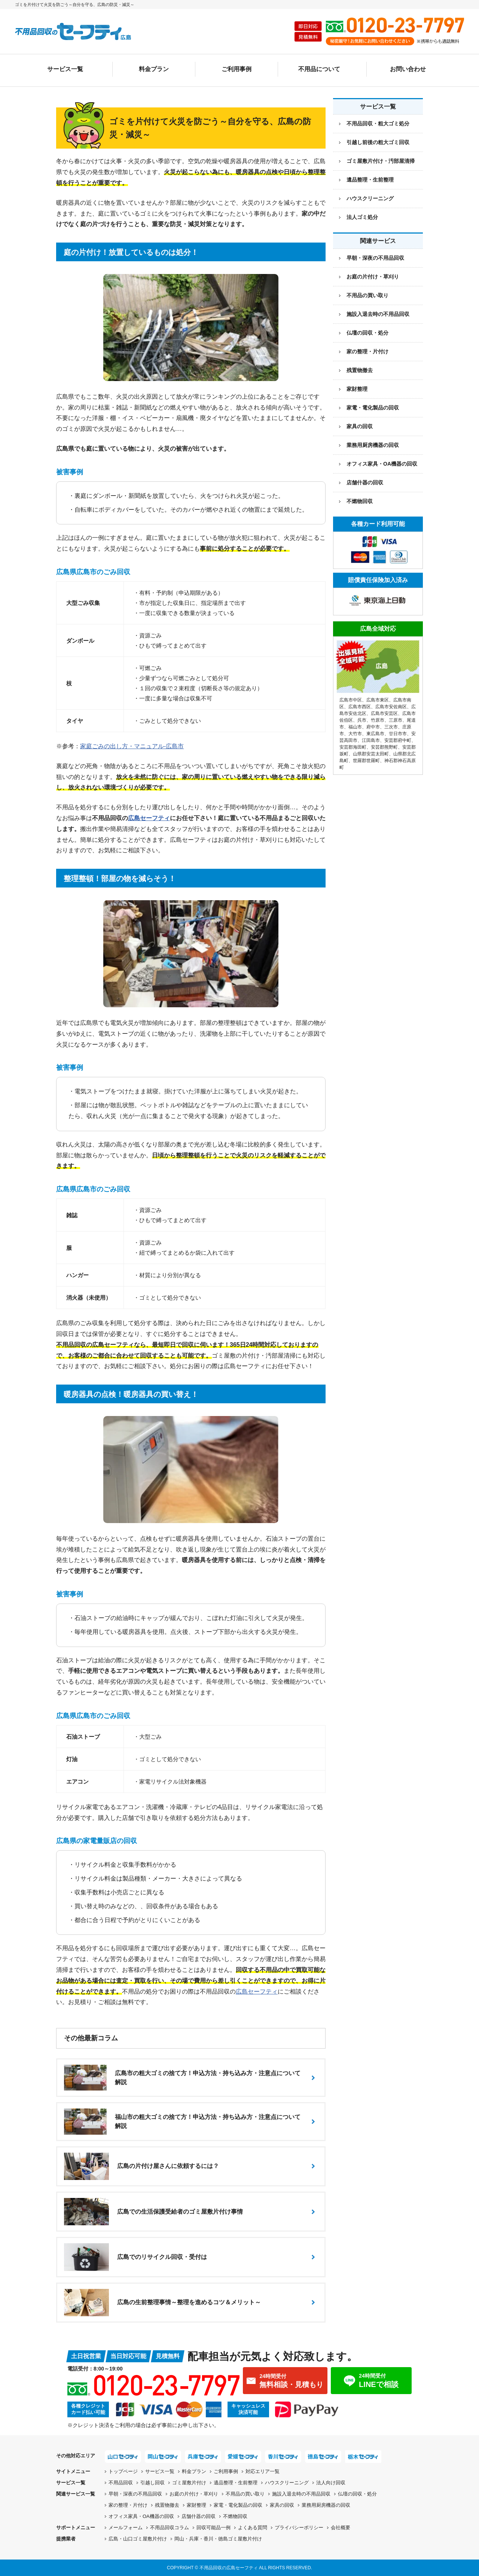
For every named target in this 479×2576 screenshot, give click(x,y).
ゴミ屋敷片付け (189, 2482)
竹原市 (377, 720)
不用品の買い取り (367, 295)
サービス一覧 (65, 69)
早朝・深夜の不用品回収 (375, 258)
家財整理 (357, 389)
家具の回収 (360, 426)
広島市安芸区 (384, 713)
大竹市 (355, 733)
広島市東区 (377, 700)
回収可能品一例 (213, 2527)
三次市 (391, 727)
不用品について (319, 69)
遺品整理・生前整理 (370, 180)
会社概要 (340, 2527)
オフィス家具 (382, 464)
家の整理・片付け (367, 351)
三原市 (395, 720)
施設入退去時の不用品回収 (378, 314)
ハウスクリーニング (370, 198)
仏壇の (357, 2494)
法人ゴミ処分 (362, 217)
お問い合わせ (408, 69)
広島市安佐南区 (391, 706)
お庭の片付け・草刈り (373, 277)
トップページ (123, 2471)
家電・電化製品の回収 (373, 408)
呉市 (361, 720)
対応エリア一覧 (262, 2471)
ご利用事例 (236, 69)
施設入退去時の (301, 2494)
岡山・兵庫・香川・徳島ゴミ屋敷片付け (218, 2539)
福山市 (355, 727)
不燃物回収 (360, 501)
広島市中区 (350, 700)
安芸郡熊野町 (384, 747)
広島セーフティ (149, 818)
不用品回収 (121, 2482)
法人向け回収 (330, 2482)
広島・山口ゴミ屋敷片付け (138, 2539)
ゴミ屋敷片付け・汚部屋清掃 (381, 161)
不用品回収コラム (169, 2527)
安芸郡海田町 (352, 747)
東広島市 (375, 733)
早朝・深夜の (135, 2494)
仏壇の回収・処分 (367, 333)
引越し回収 (152, 2482)
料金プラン (154, 69)
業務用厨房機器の (373, 445)
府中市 (373, 727)
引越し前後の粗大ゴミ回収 (378, 142)
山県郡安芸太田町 (371, 753)
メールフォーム (126, 2527)
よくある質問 (252, 2527)
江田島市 (371, 740)
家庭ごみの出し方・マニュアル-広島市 (132, 746)
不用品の (245, 2494)
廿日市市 (398, 733)
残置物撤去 (360, 370)
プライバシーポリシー (299, 2527)
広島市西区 (359, 706)
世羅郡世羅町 (366, 760)
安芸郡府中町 (397, 740)
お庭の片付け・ (194, 2494)
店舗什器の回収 (365, 482)
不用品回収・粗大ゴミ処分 (378, 124)
